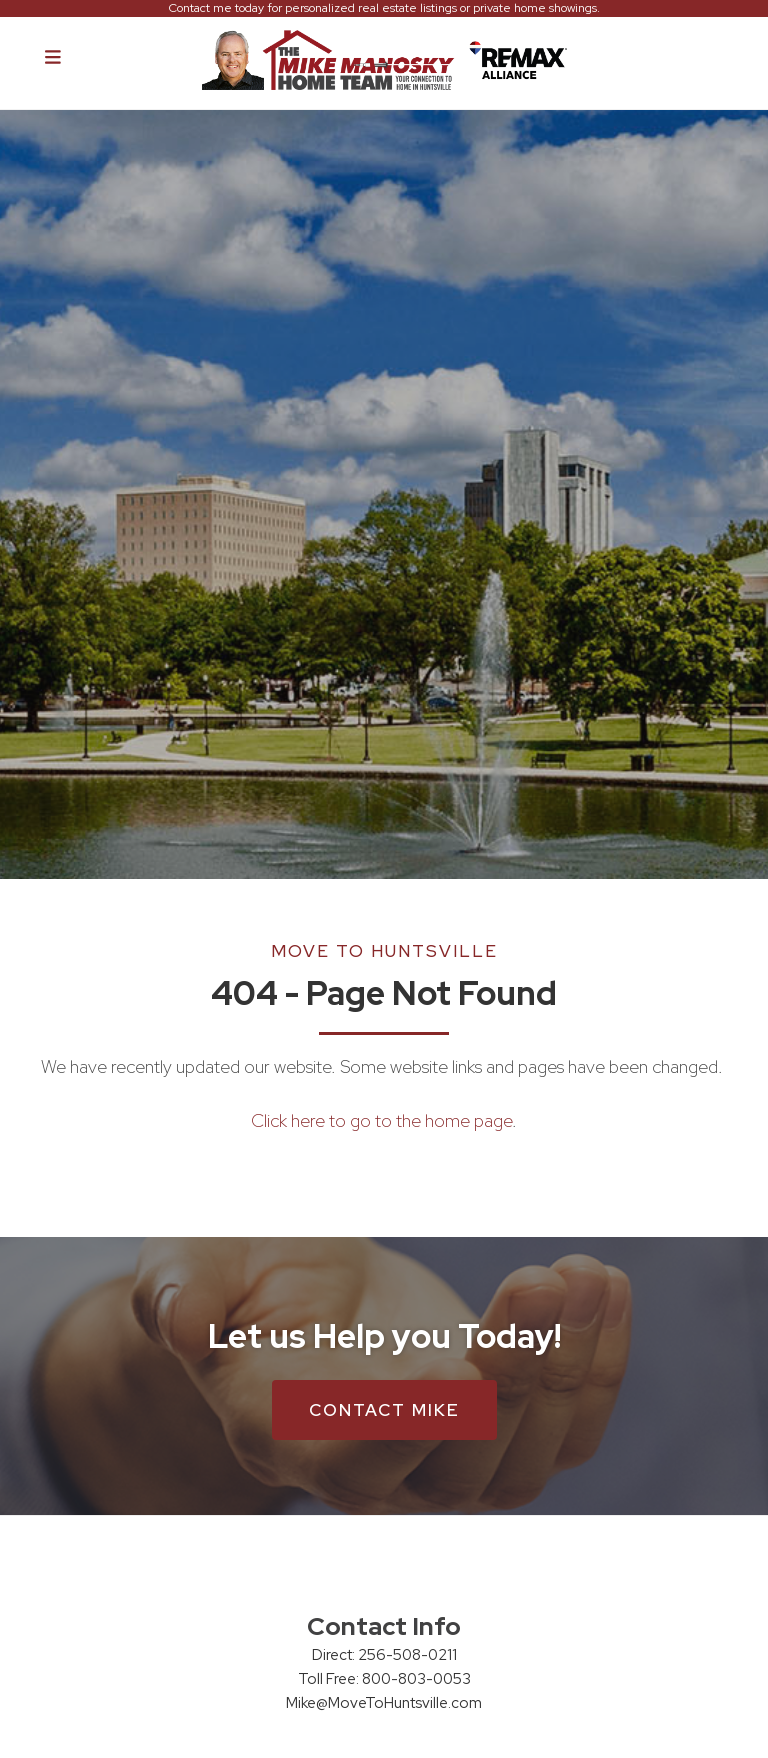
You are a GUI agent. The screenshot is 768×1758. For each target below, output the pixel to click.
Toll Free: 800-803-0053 (384, 1679)
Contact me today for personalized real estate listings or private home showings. (384, 8)
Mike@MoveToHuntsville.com (384, 1703)
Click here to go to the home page (381, 1120)
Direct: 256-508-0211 (384, 1655)
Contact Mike (384, 1410)
